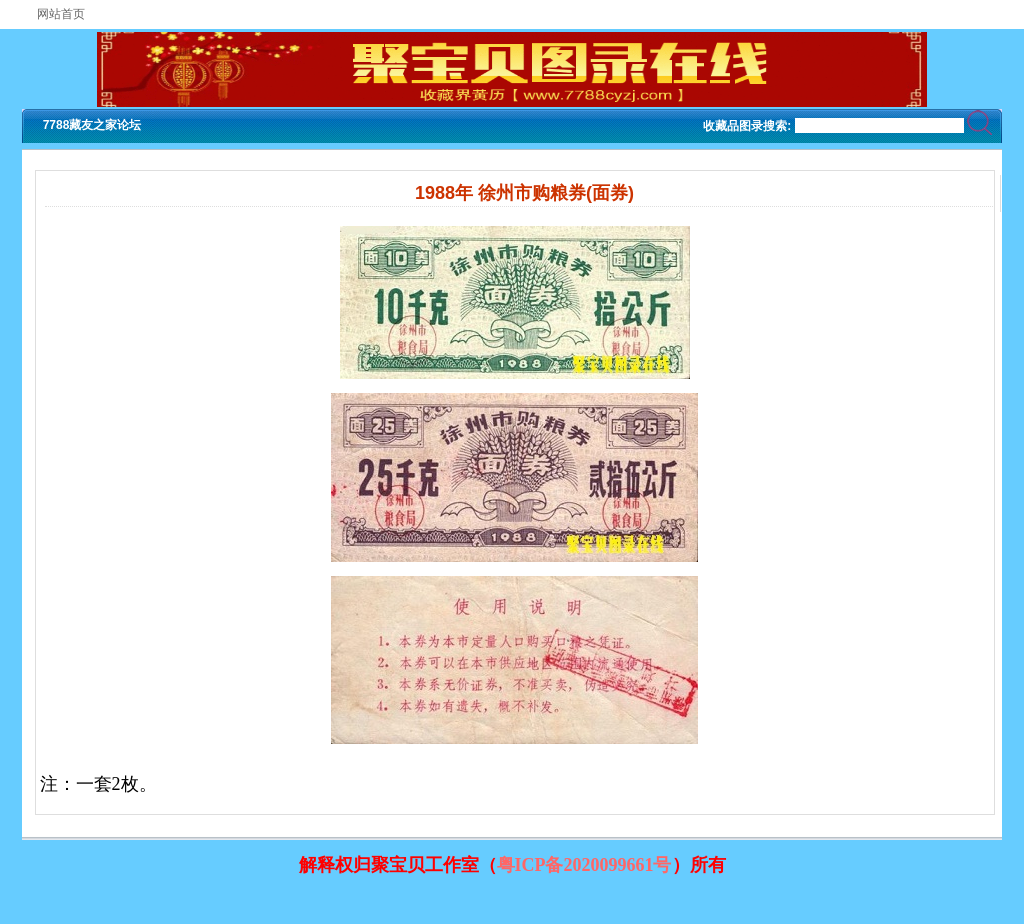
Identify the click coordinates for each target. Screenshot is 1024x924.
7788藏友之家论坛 (92, 125)
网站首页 (61, 14)
